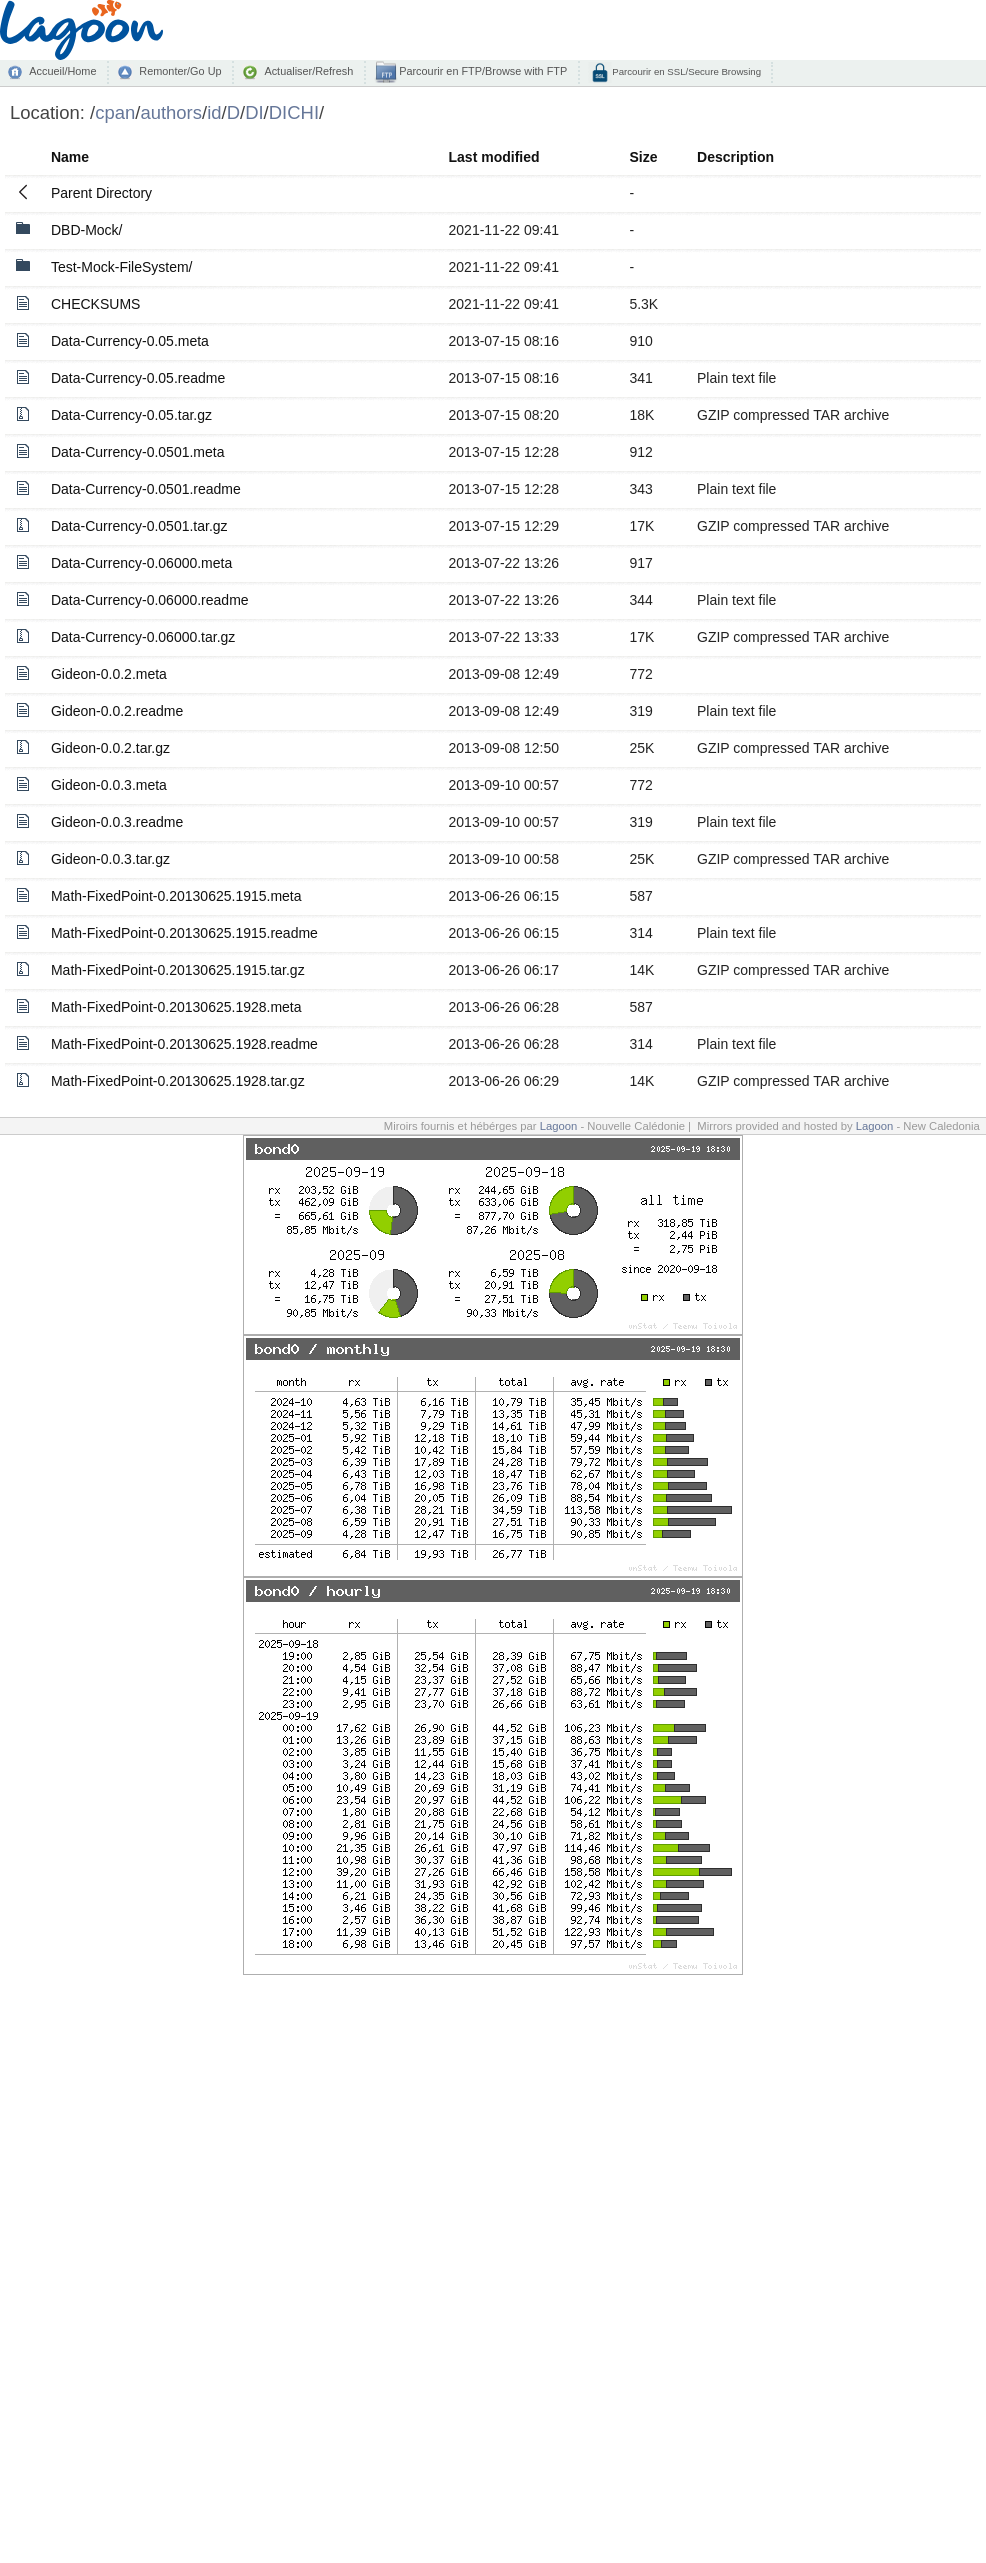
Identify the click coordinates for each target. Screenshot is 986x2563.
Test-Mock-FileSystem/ (122, 267)
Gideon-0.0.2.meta (109, 674)
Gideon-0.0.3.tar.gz (110, 859)
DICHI (294, 112)
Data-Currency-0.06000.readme (150, 600)
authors (171, 112)
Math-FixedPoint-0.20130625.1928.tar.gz (178, 1081)
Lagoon (559, 1126)
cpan (115, 112)
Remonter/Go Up (180, 71)
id (214, 112)
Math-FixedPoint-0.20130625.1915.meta (176, 896)
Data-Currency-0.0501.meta (138, 452)
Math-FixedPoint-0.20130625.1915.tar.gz (178, 970)
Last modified (494, 157)
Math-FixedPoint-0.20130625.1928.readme (184, 1044)
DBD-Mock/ (87, 230)
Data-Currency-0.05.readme (138, 378)
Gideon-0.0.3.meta (109, 785)
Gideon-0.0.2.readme (117, 711)
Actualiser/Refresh (308, 71)
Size (643, 157)
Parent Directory (101, 193)
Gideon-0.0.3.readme (117, 822)
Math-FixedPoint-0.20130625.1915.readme (184, 933)
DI (254, 112)
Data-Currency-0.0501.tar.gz (139, 526)
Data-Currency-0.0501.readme (146, 489)
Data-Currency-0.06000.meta (141, 563)
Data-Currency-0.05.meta (130, 341)
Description (735, 157)
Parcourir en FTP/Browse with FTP (481, 71)
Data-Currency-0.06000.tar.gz (143, 637)
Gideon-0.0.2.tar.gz (110, 748)
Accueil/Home (62, 71)
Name (70, 157)
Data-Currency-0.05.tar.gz (131, 415)
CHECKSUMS (95, 304)
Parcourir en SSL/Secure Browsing (685, 71)
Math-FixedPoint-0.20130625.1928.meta (176, 1007)
